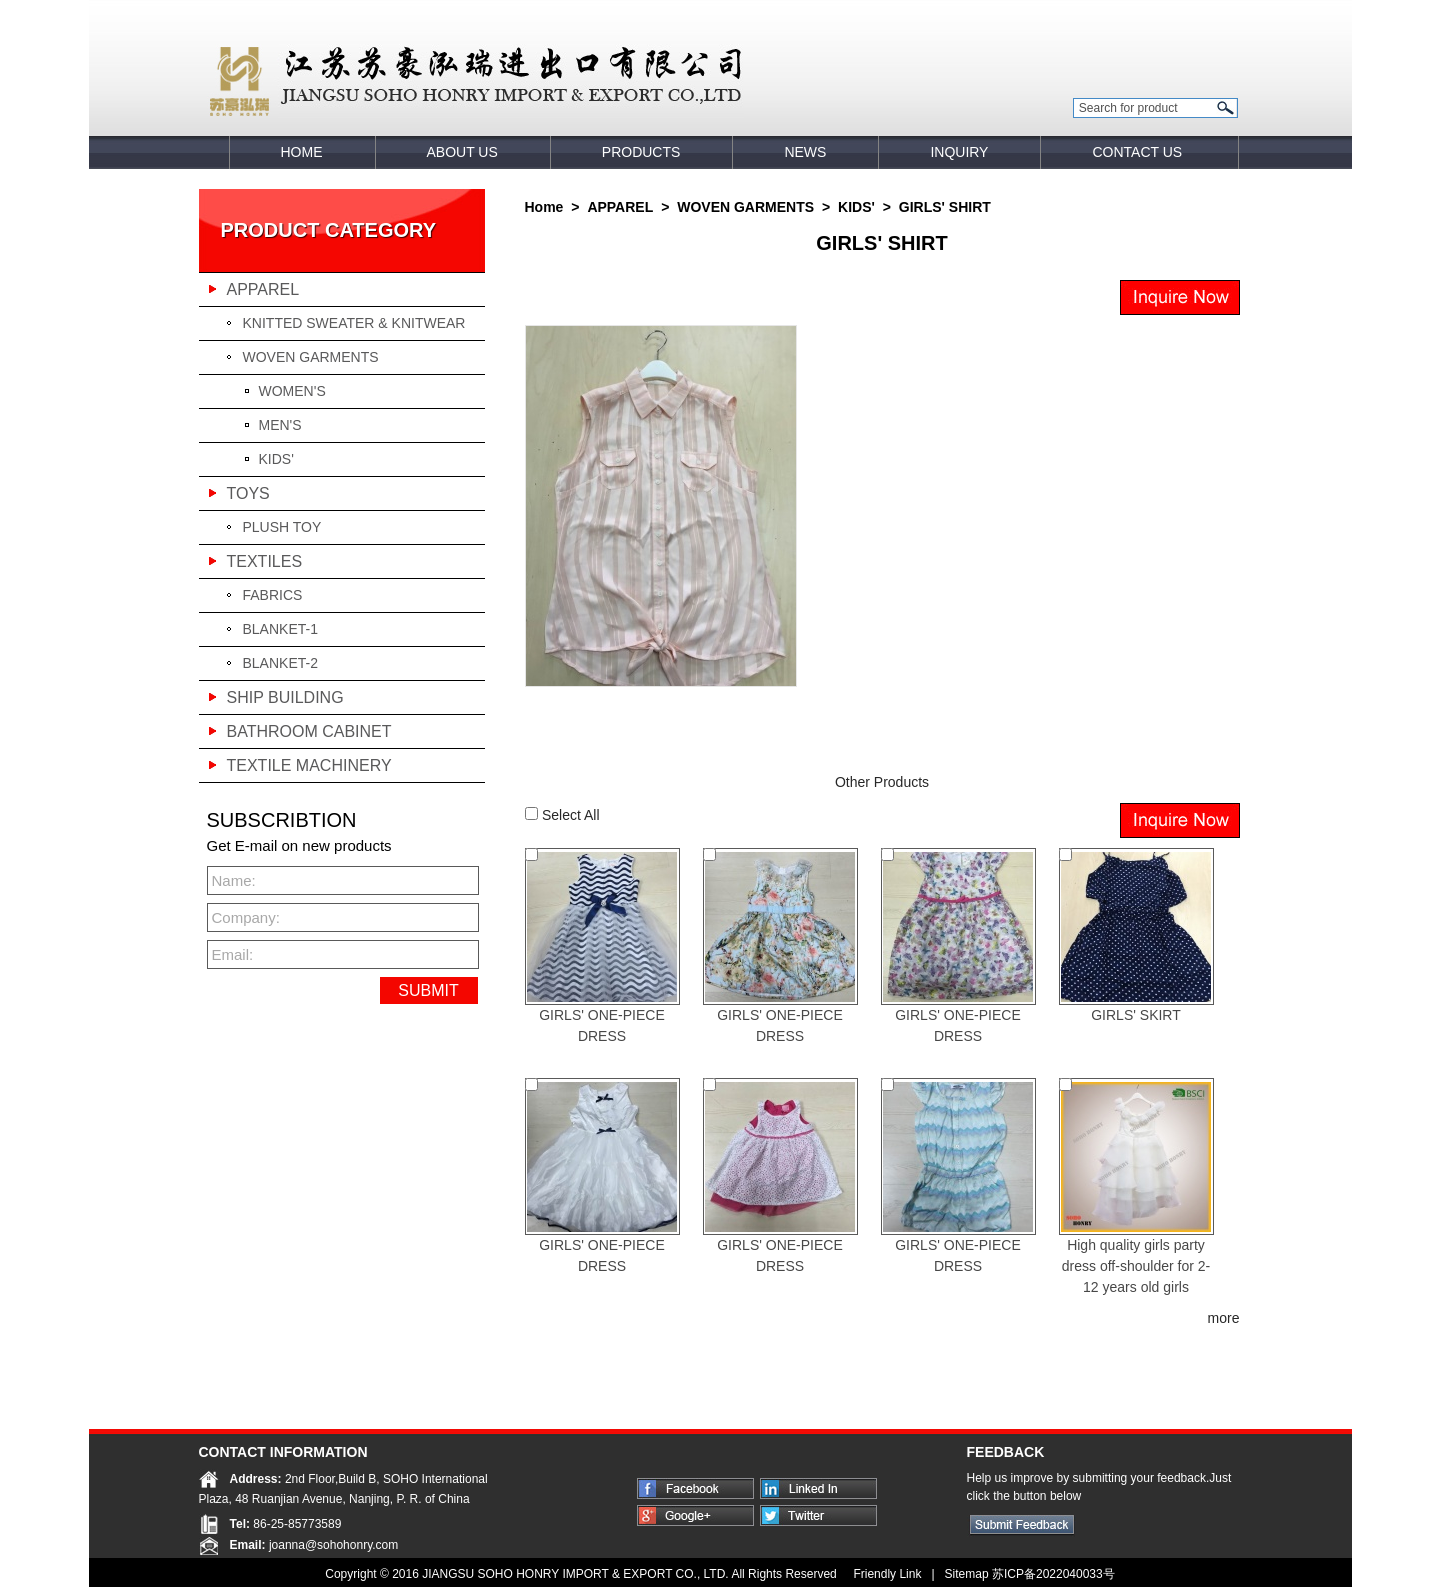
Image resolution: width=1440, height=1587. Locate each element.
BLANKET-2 (280, 663)
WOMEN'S (292, 391)
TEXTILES (265, 561)
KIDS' (276, 459)
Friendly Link (885, 1574)
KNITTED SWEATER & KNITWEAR (354, 323)
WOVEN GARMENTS (311, 357)
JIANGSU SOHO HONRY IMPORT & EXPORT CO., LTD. (576, 1574)
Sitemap (967, 1574)
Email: (233, 954)
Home (544, 207)
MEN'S (280, 425)
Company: (243, 917)
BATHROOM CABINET (309, 731)
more (1224, 1318)
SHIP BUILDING (285, 697)
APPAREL (263, 289)
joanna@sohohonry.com (333, 1545)
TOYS (248, 493)
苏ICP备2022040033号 (1053, 1574)
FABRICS (273, 595)
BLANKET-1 (280, 629)
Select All (571, 815)
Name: (234, 880)
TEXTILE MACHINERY (309, 765)
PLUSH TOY (282, 527)
